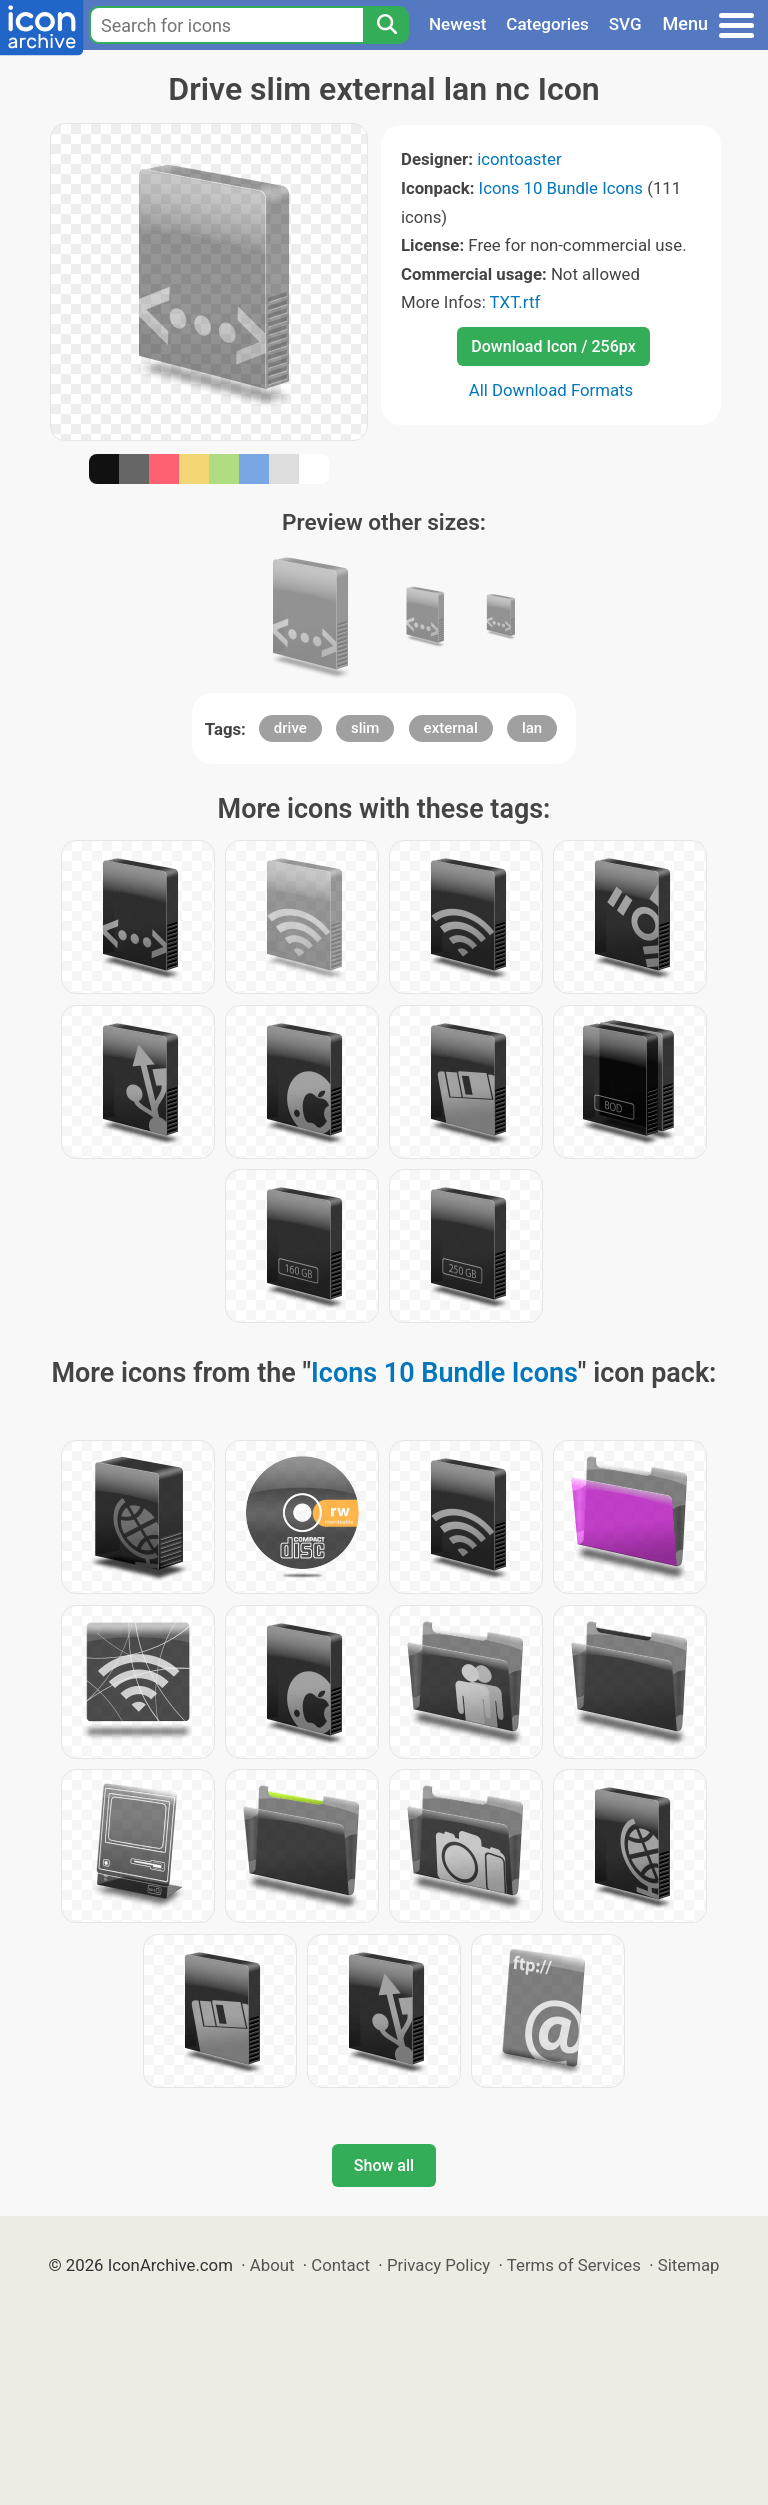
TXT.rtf (515, 302)
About (272, 2265)
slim (365, 728)
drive (290, 728)
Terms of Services (574, 2265)
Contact (340, 2265)
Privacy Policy (438, 2265)
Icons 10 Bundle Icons (561, 188)
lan (532, 728)
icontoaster (519, 159)
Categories (547, 24)
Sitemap (689, 2265)
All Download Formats (551, 390)
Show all (384, 2165)
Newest (457, 24)
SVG (625, 24)
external (451, 728)
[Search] (386, 25)
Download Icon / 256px (553, 346)
